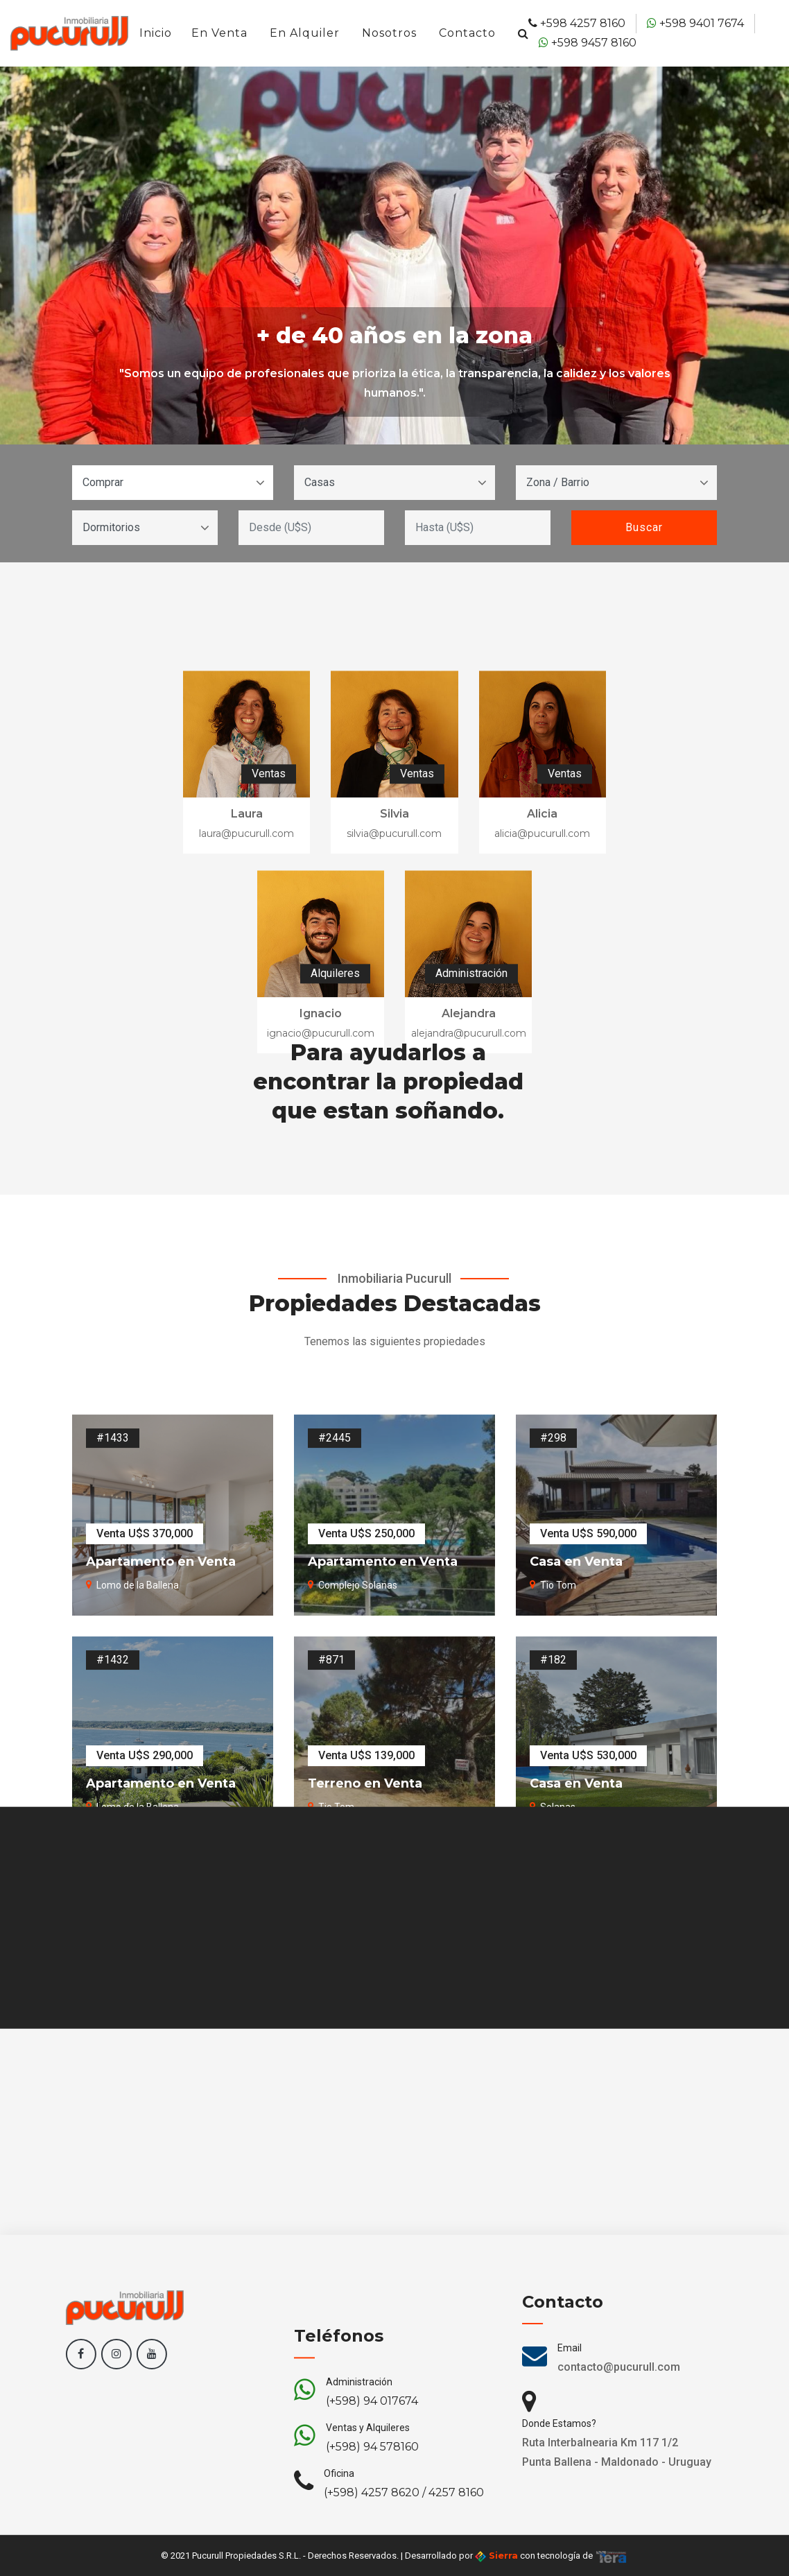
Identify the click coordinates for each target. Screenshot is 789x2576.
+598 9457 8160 (587, 42)
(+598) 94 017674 (372, 2465)
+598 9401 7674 (695, 23)
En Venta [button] (219, 33)
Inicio (155, 33)
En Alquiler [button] (305, 33)
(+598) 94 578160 (372, 2511)
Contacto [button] (467, 33)
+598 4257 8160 (576, 23)
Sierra (496, 2556)
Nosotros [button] (389, 33)
